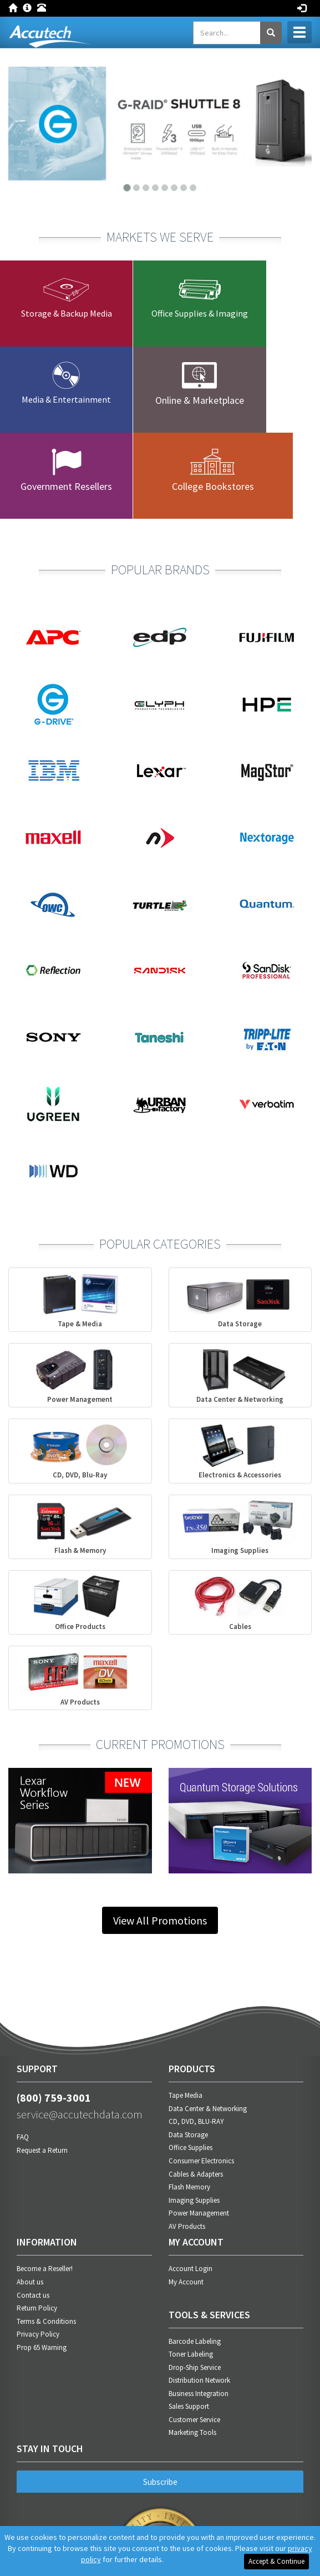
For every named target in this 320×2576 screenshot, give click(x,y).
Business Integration (198, 2393)
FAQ (23, 2137)
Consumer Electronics (201, 2161)
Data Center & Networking (208, 2108)
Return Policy (37, 2308)
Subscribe (160, 2482)
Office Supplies (190, 2147)
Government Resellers (66, 486)
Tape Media (185, 2095)
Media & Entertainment (66, 399)
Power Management (199, 2213)
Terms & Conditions (46, 2321)
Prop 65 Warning (42, 2347)
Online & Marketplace (199, 400)
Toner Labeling (191, 2354)
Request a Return (42, 2150)
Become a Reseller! (45, 2268)
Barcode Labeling (195, 2341)
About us (30, 2282)
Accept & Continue (276, 2561)
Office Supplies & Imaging (199, 313)
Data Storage (188, 2134)
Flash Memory (189, 2187)
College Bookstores (213, 486)
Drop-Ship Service (195, 2367)
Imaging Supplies (194, 2200)
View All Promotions (160, 1920)
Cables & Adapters (196, 2174)
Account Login (190, 2268)
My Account (186, 2282)
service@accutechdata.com (80, 2114)
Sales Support (189, 2406)
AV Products (187, 2226)
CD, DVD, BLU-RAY (196, 2121)
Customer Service (194, 2419)
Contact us (33, 2295)
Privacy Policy (38, 2334)
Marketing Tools (192, 2432)
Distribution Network (199, 2380)
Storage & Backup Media (66, 313)
